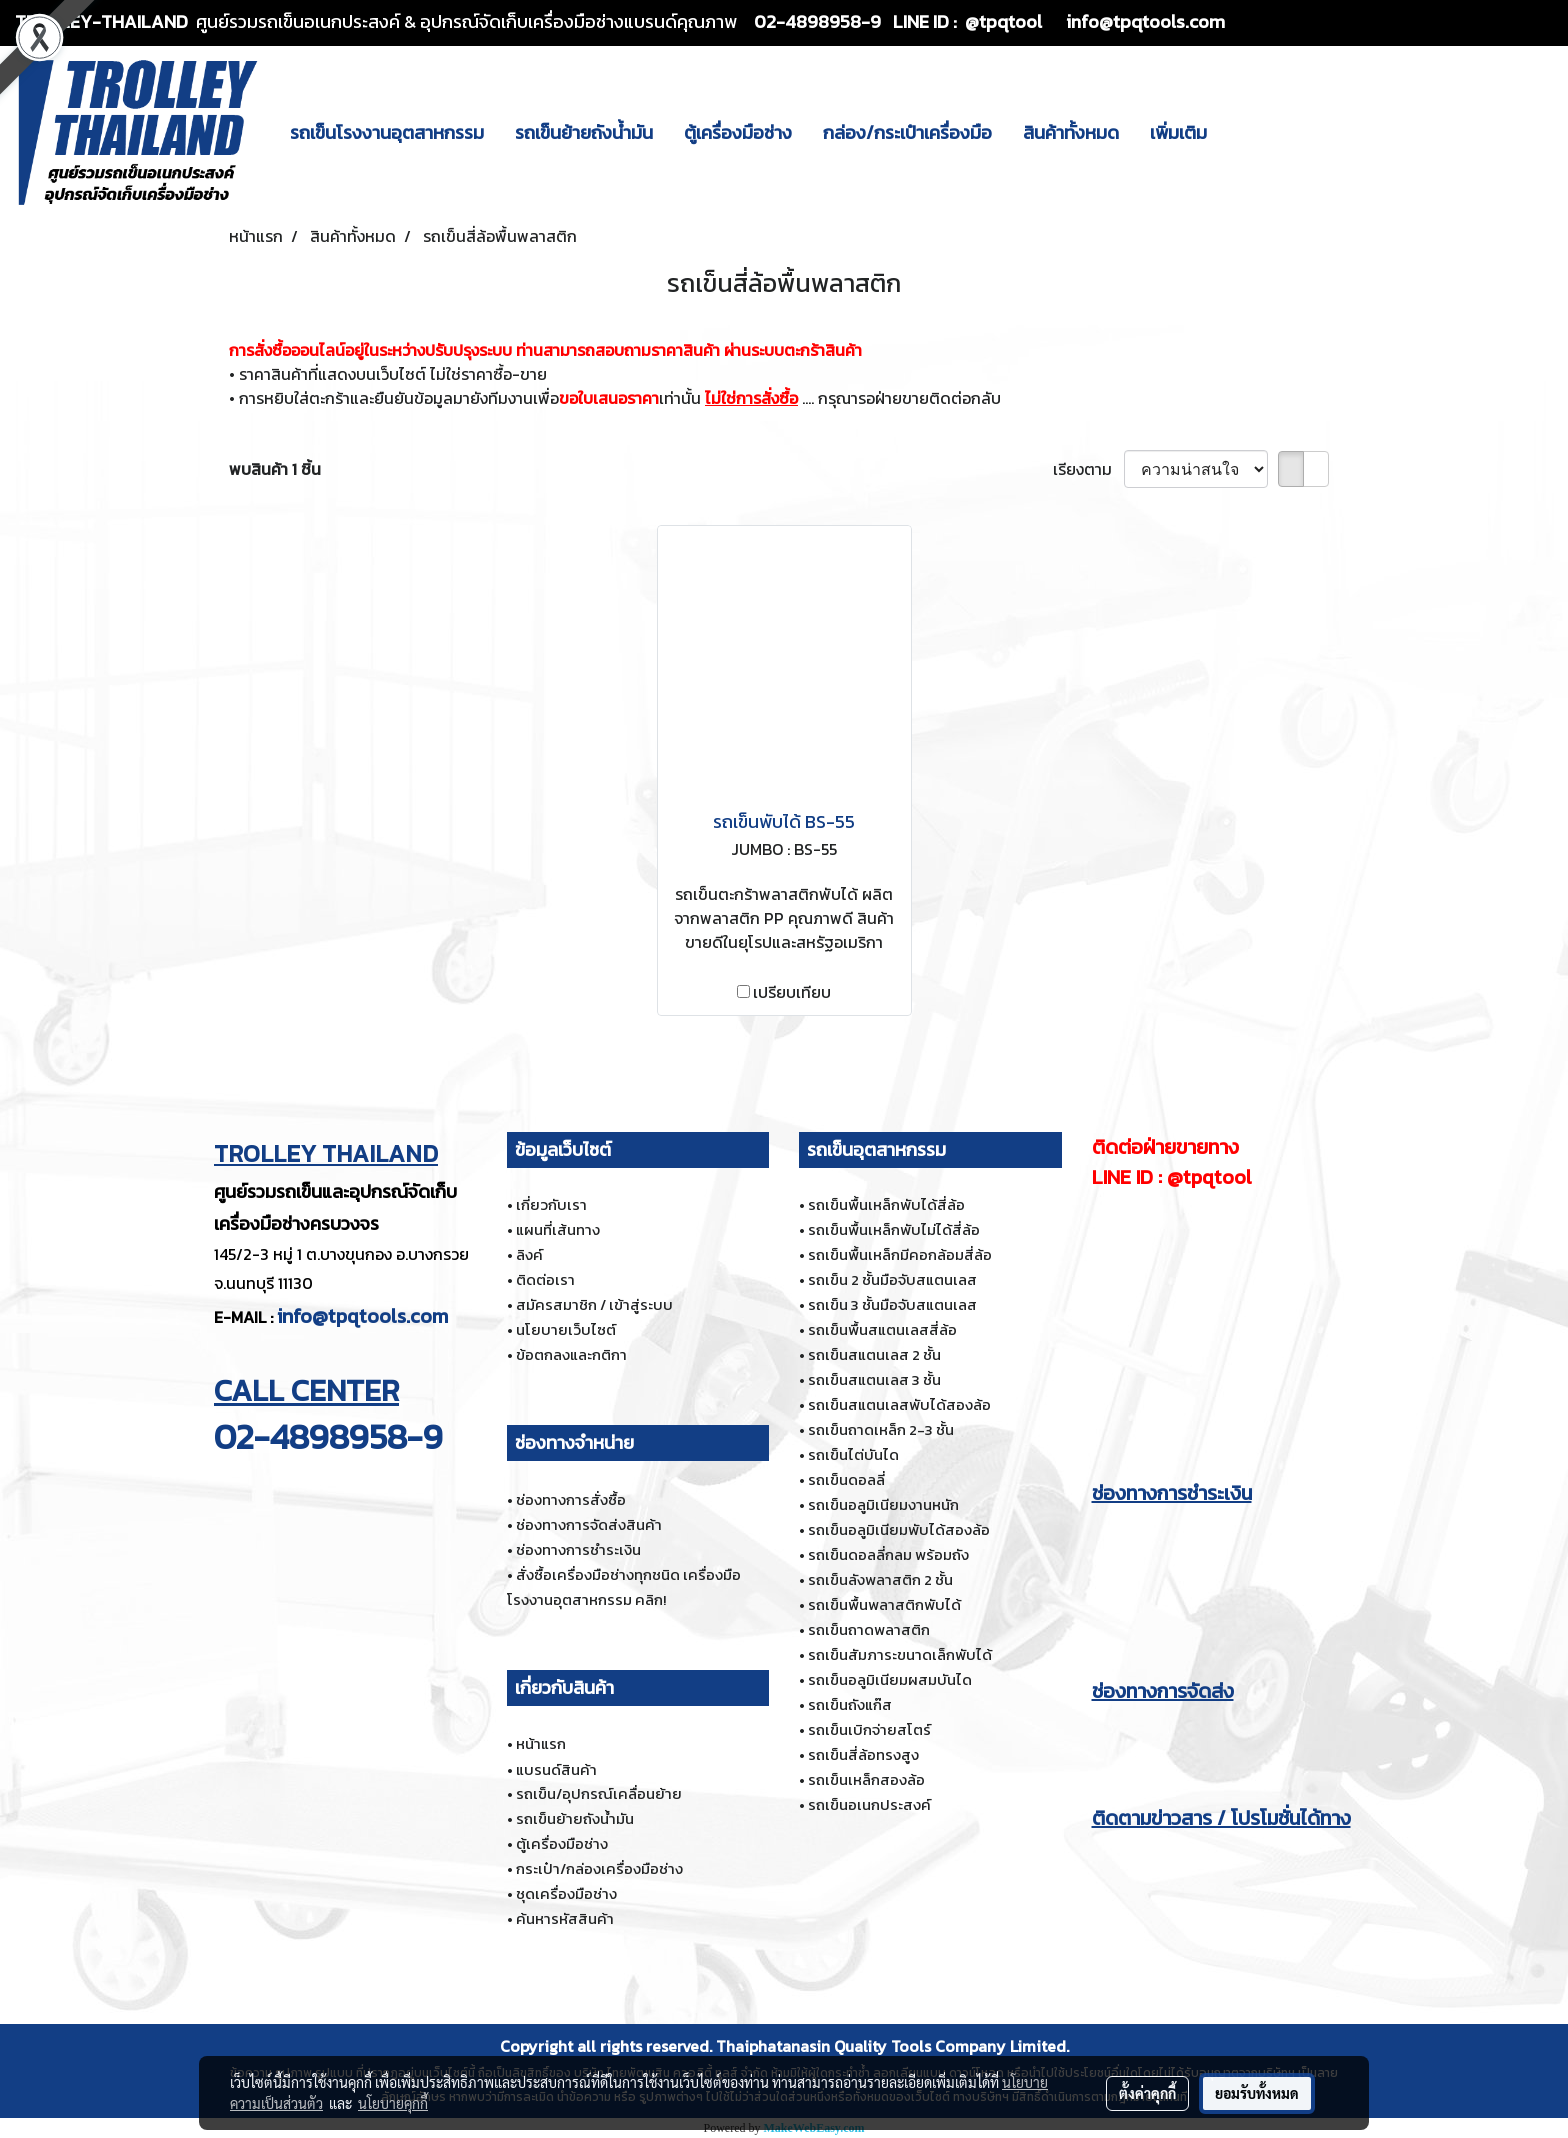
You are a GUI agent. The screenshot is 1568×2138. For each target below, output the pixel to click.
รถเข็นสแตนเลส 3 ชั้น (874, 1379)
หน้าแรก (541, 1743)
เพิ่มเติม (1178, 132)
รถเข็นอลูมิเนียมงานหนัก (883, 1504)
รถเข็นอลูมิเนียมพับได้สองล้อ (899, 1529)
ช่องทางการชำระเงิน (578, 1549)
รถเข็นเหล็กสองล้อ (866, 1779)
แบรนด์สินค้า (556, 1769)
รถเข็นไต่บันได (853, 1454)
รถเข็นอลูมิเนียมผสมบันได (890, 1679)
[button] (1240, 132)
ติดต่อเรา (545, 1279)
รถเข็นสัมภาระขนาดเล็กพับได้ (900, 1654)
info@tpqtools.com (362, 1316)
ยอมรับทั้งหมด (1257, 2093)
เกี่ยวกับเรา (551, 1204)
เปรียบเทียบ (792, 992)
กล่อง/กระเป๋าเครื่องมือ (907, 132)
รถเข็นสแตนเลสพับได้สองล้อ (899, 1404)
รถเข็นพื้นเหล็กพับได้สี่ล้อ (886, 1204)
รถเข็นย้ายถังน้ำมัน (584, 132)
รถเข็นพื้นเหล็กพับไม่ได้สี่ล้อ (894, 1229)
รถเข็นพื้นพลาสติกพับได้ (884, 1604)
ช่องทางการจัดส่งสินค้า (589, 1524)
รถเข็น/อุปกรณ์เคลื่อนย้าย (599, 1793)
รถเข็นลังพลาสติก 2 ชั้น (880, 1579)
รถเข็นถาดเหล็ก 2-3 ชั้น (881, 1429)
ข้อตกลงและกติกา (571, 1354)
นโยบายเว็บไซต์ (566, 1329)
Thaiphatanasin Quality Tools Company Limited (891, 2046)
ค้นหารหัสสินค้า (565, 1918)
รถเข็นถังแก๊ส (850, 1704)
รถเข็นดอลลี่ (846, 1479)
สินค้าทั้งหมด (1071, 132)
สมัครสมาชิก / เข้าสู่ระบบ (594, 1304)
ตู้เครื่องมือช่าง (738, 132)
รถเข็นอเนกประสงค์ (869, 1804)
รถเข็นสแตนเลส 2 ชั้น (874, 1354)
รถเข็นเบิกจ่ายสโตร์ (869, 1729)
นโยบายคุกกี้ (393, 2103)
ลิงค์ (529, 1254)
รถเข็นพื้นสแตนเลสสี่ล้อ (882, 1329)
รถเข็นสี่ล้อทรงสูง (863, 1754)
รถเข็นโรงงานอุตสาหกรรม (387, 132)
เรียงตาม (1088, 469)
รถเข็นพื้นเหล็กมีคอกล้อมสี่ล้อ (900, 1254)
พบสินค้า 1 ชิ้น (275, 469)
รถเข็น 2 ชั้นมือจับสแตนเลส (892, 1279)
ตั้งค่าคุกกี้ (1147, 2093)
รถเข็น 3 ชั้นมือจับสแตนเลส (892, 1304)
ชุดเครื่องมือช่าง (566, 1893)
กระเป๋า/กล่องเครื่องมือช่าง (599, 1868)
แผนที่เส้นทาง (558, 1229)
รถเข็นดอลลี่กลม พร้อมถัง (888, 1554)
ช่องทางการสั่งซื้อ (571, 1499)
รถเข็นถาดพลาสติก (869, 1629)
